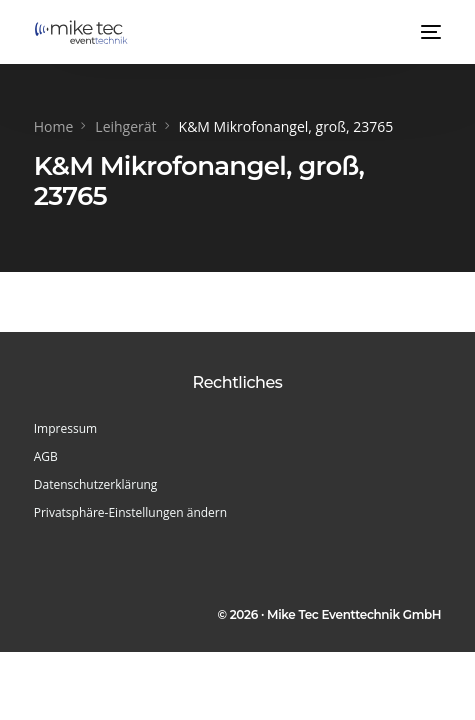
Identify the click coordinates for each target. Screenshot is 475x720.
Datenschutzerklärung (96, 484)
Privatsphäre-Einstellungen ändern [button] (130, 512)
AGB (46, 456)
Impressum (65, 428)
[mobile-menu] (429, 32)
